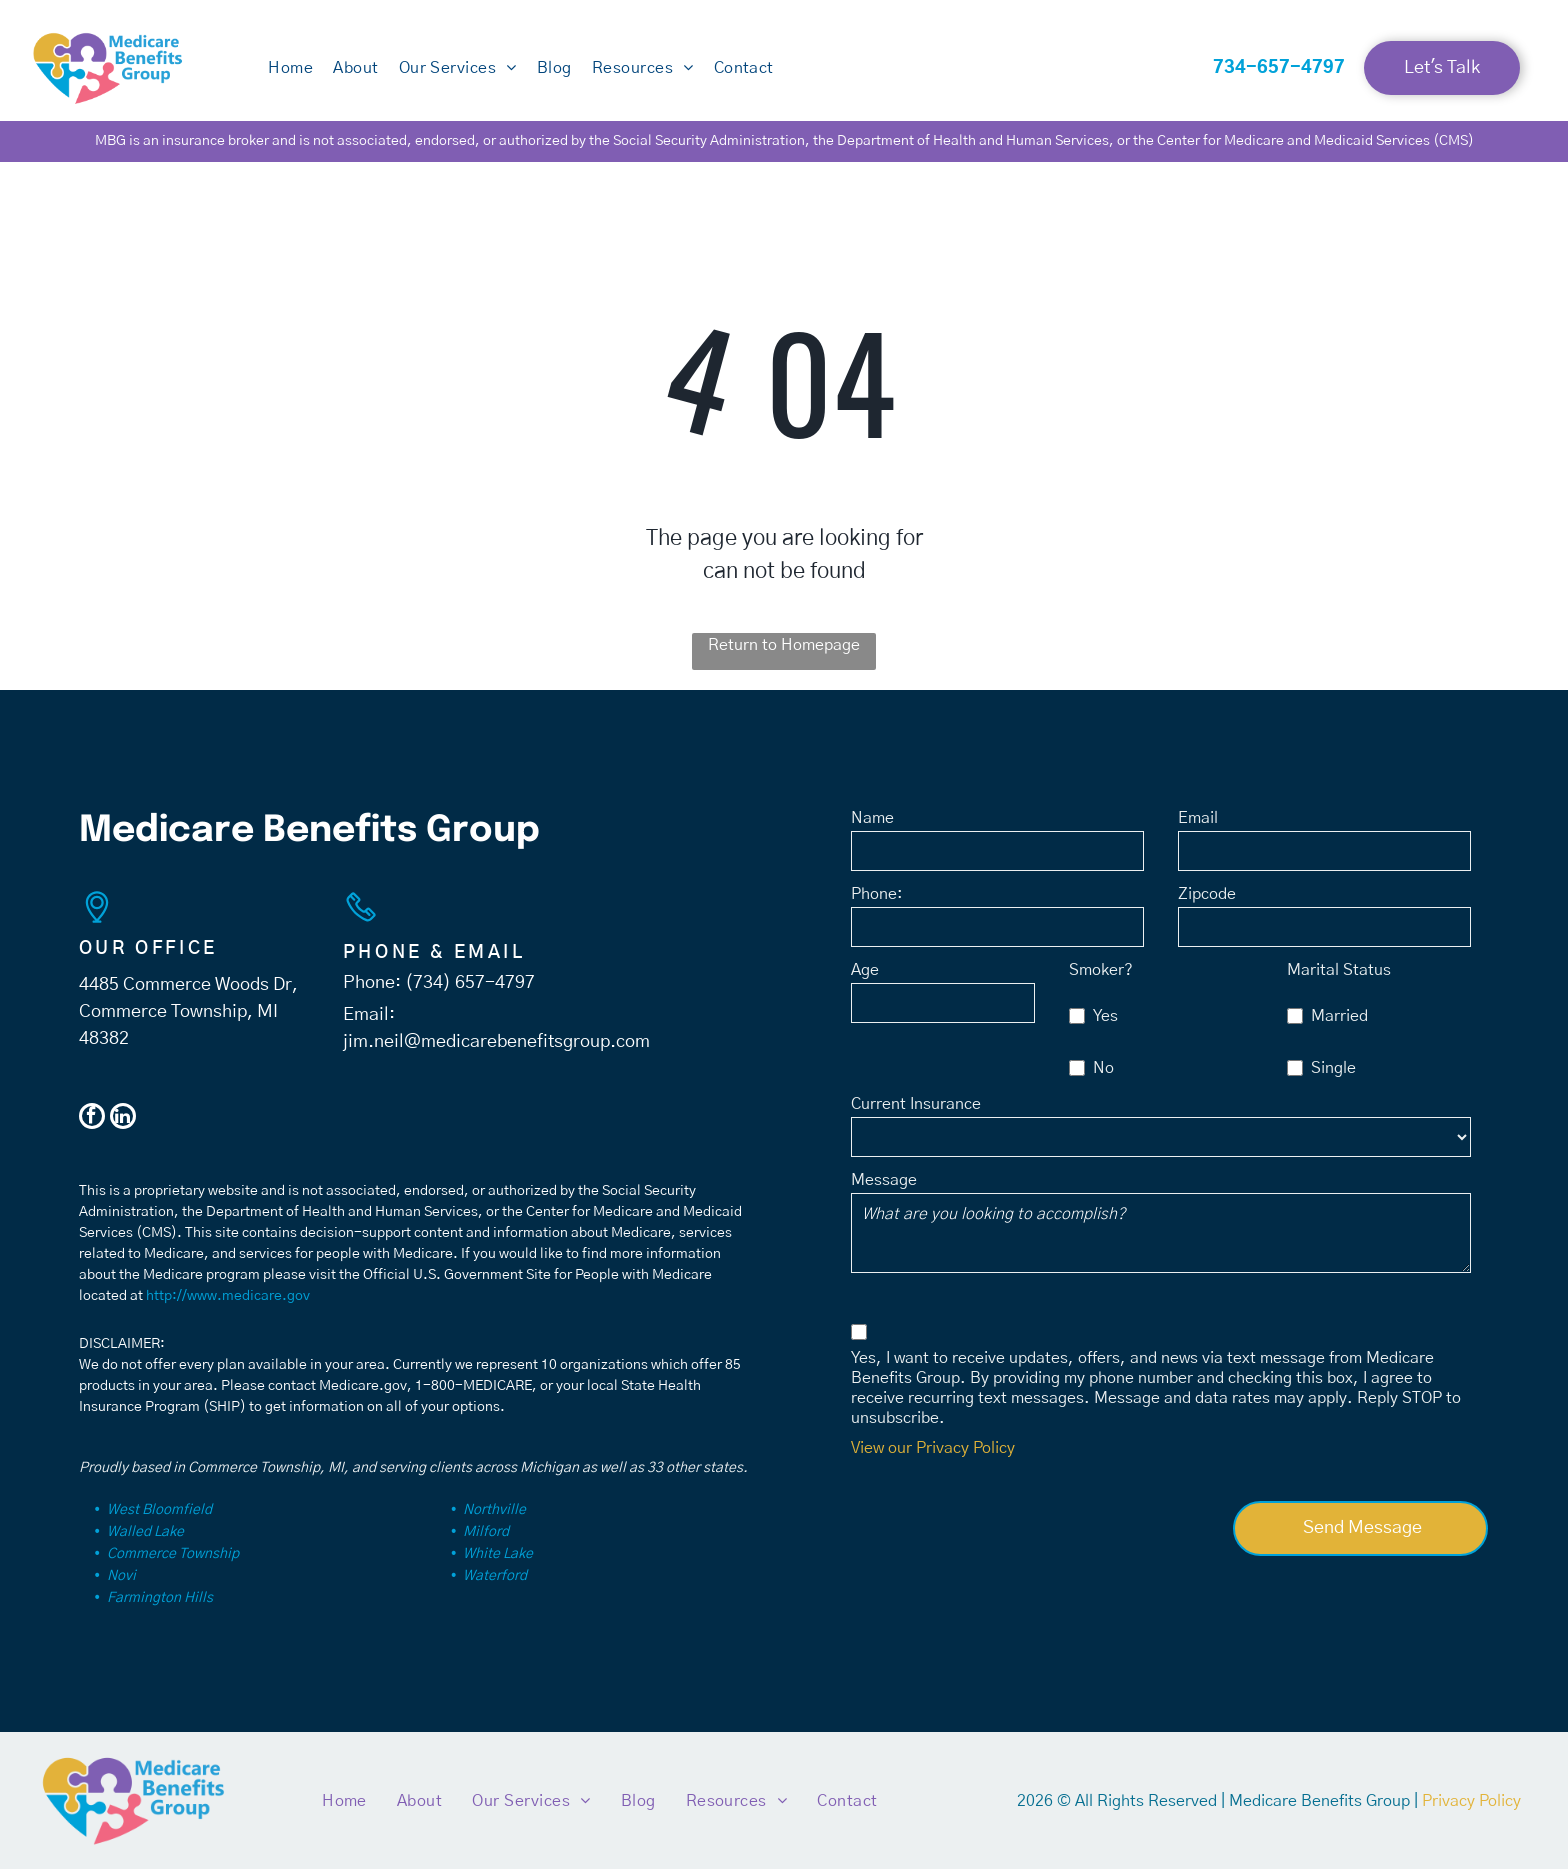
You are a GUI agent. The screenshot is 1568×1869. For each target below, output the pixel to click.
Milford (486, 1532)
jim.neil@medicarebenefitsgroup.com (496, 1042)
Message (884, 1180)
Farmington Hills (160, 1598)
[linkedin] (123, 1118)
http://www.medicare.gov (228, 1296)
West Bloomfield (159, 1510)
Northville (494, 1510)
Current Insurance (916, 1104)
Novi (121, 1576)
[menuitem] (290, 68)
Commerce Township (173, 1554)
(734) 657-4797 (470, 983)
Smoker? (1101, 970)
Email (1198, 818)
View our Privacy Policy (933, 1448)
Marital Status (1339, 970)
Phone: (877, 894)
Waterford (495, 1576)
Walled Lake (145, 1532)
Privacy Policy (1471, 1801)
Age (865, 970)
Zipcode (1207, 894)
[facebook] (92, 1118)
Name (872, 818)
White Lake (498, 1554)
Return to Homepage (784, 645)
